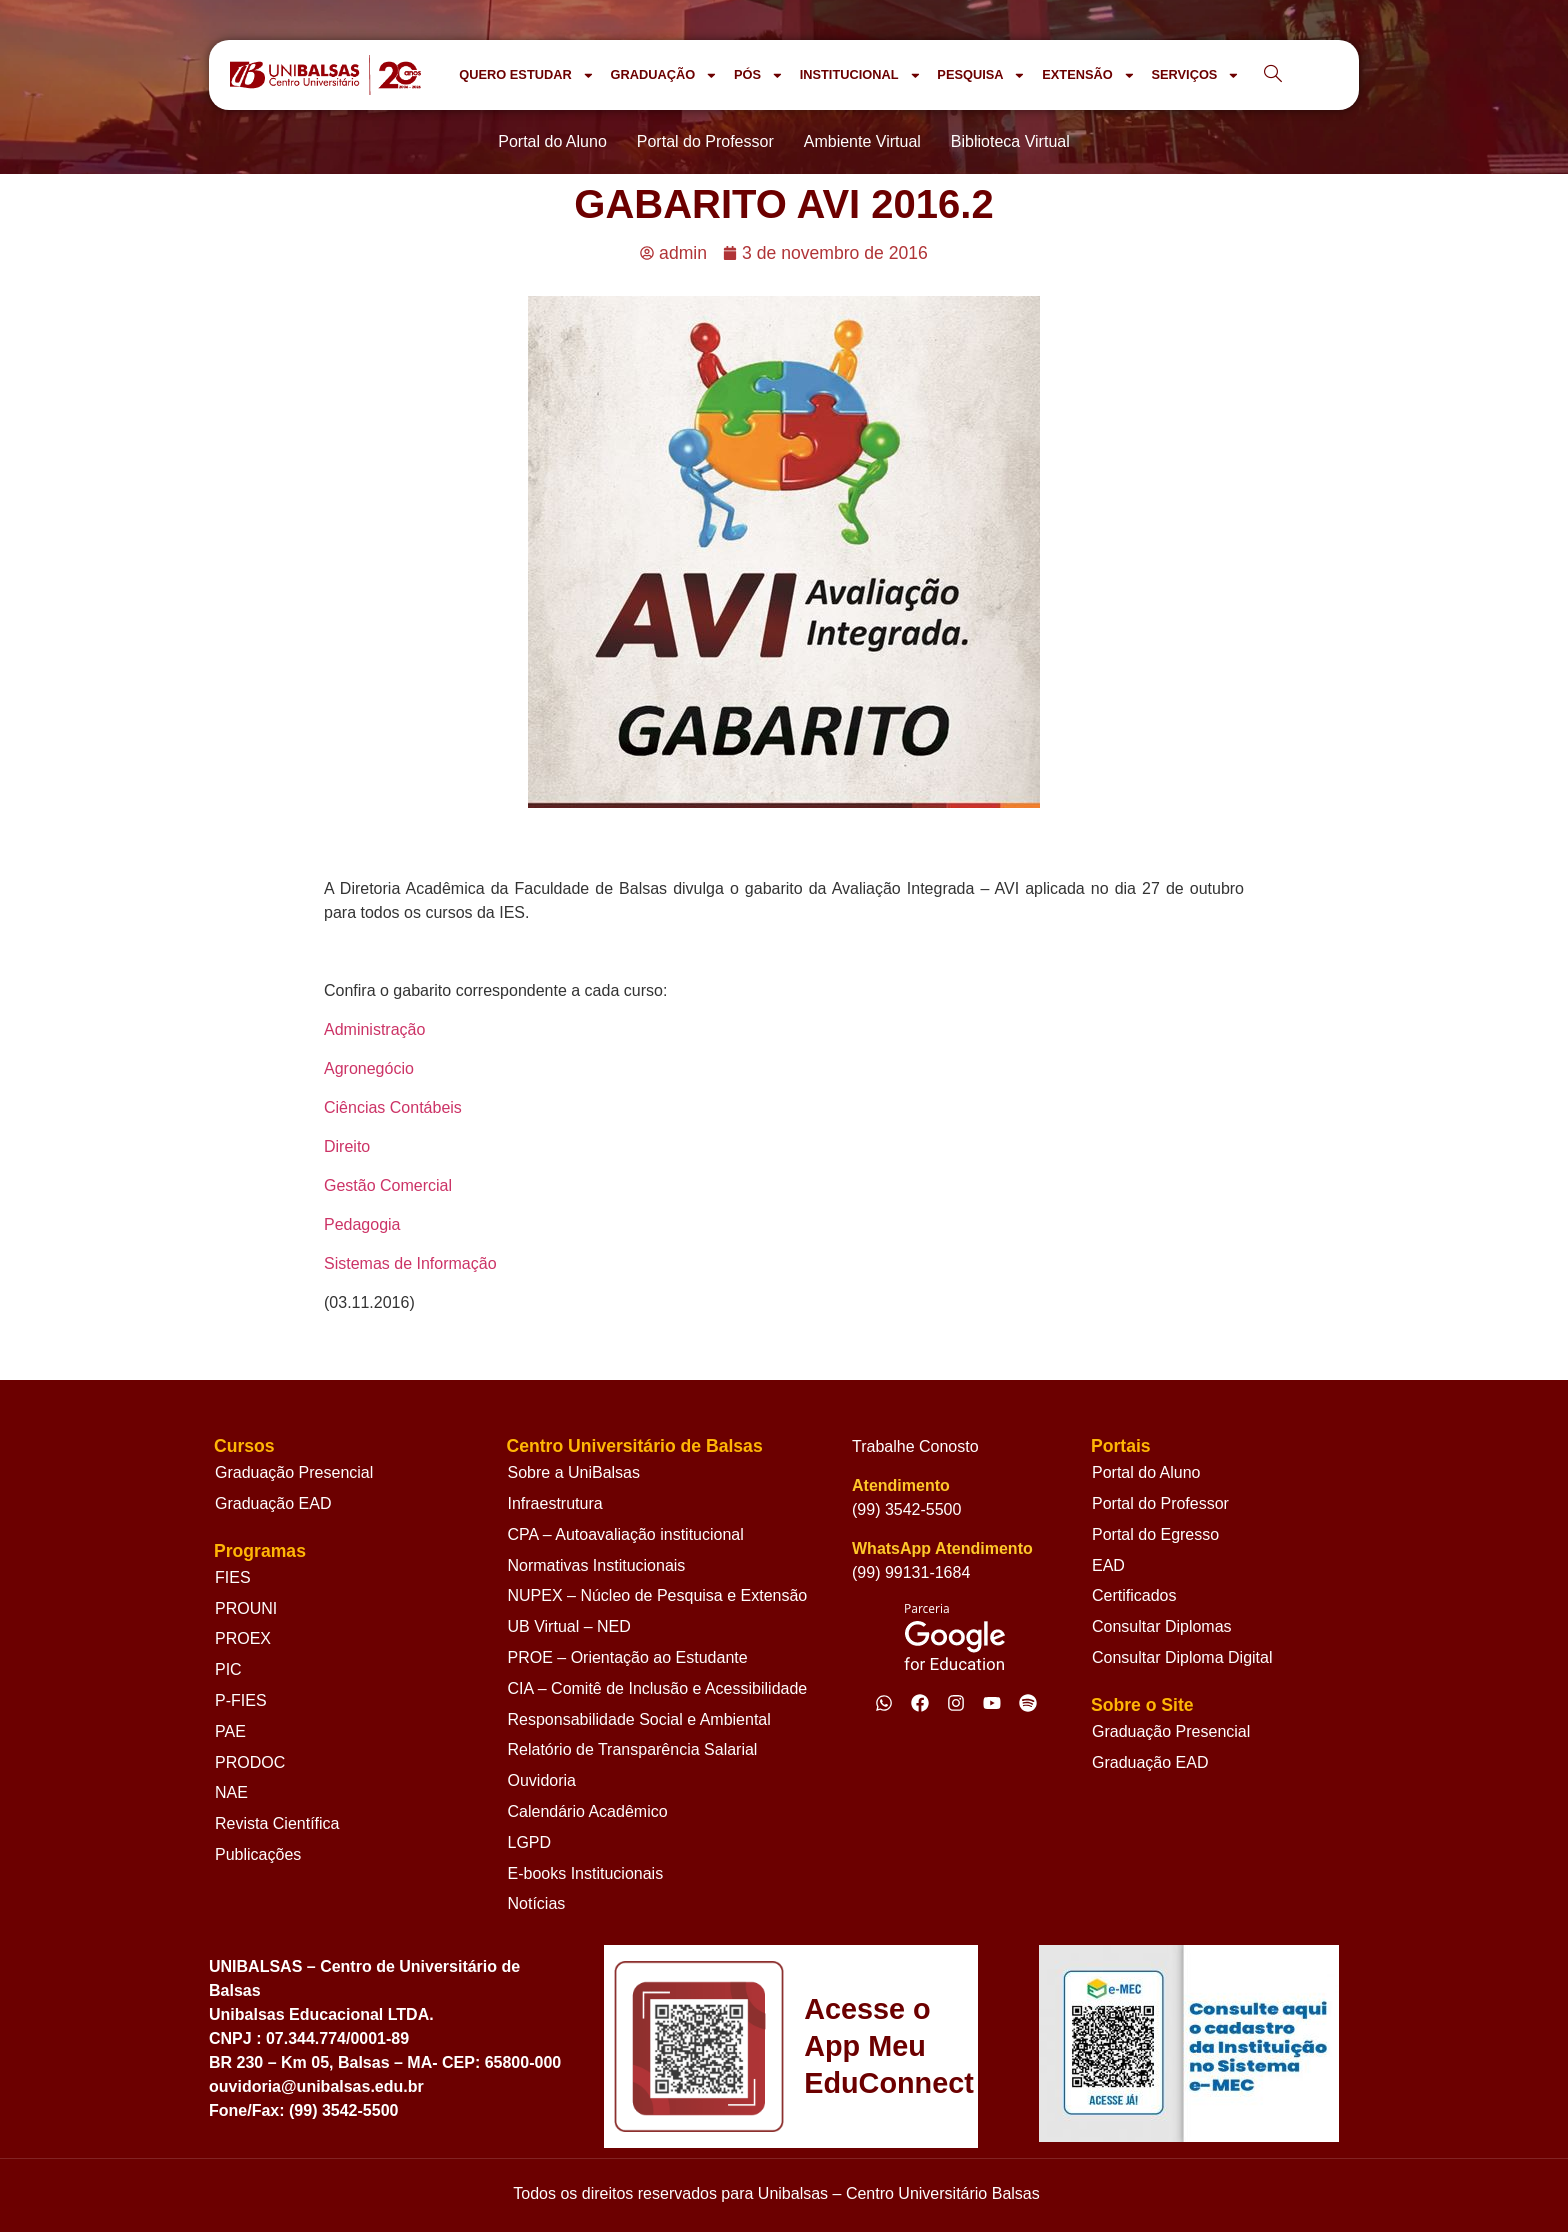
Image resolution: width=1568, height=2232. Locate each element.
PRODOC (250, 1762)
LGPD (530, 1842)
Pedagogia (362, 1224)
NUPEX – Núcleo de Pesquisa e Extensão (658, 1595)
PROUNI (246, 1608)
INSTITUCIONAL (861, 75)
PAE (230, 1731)
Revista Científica (277, 1823)
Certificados (1134, 1595)
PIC (228, 1669)
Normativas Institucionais (597, 1565)
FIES (233, 1577)
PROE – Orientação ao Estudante (628, 1657)
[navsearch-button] (1273, 75)
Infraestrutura (555, 1503)
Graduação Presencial (294, 1472)
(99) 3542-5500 (906, 1509)
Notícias (537, 1903)
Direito (347, 1146)
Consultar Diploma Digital (1182, 1657)
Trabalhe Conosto (915, 1446)
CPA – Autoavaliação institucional (626, 1534)
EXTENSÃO (1088, 75)
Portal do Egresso (1155, 1534)
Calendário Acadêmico (588, 1811)
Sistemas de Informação (410, 1263)
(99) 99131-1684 (911, 1572)
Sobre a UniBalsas (574, 1472)
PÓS (759, 75)
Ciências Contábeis (393, 1107)
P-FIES (241, 1700)
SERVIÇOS (1195, 75)
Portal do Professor (1160, 1503)
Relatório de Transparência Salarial (633, 1749)
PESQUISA (981, 75)
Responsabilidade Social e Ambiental (639, 1719)
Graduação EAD (273, 1503)
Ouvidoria (542, 1780)
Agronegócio (369, 1068)
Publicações (258, 1854)
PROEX (243, 1638)
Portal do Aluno (1146, 1472)
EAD (1108, 1565)
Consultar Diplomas (1162, 1626)
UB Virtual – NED (569, 1626)
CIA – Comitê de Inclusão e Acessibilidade (658, 1688)
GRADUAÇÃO (663, 75)
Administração (374, 1029)
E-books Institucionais (586, 1873)
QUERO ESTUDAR (526, 75)
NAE (231, 1792)
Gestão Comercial (388, 1185)
